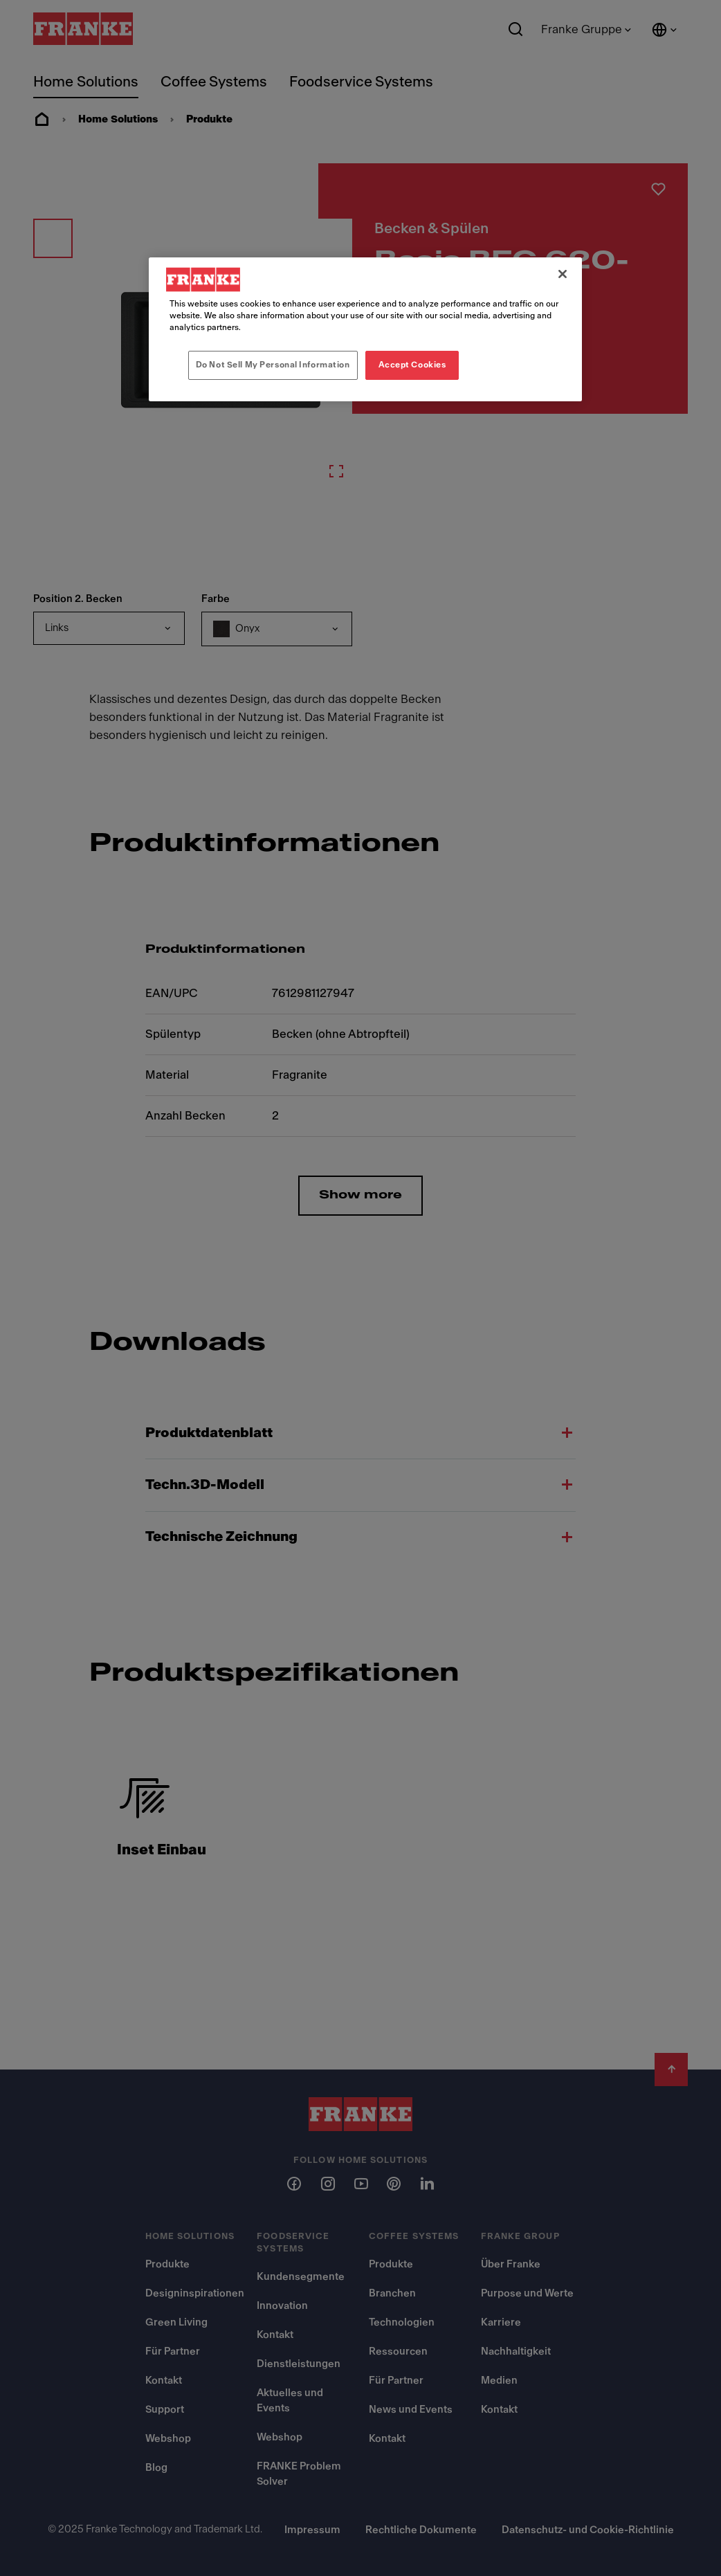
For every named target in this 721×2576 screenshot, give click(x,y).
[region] (365, 329)
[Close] (562, 274)
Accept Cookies (412, 364)
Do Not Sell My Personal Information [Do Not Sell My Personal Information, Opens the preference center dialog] (273, 364)
